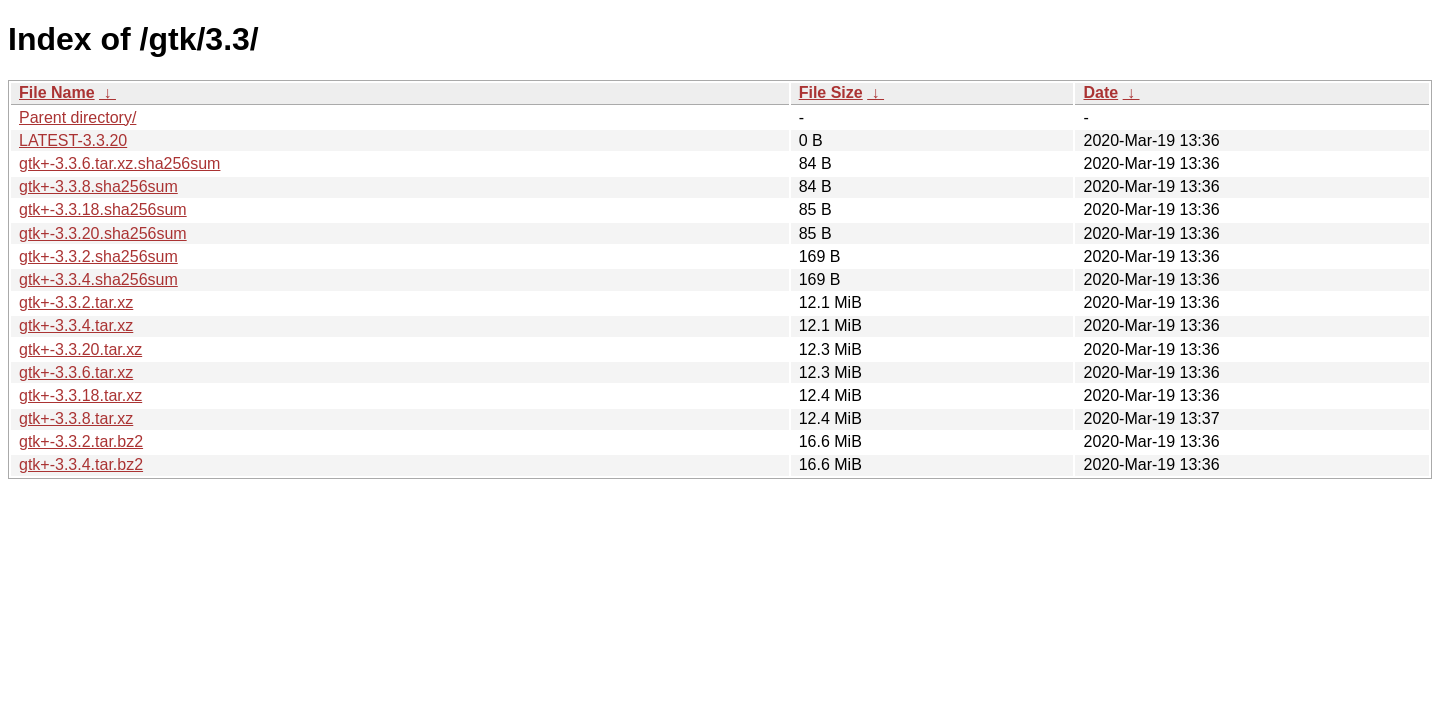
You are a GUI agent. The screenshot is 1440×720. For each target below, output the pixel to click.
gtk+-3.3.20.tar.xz (80, 349)
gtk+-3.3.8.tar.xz (76, 418)
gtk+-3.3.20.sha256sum (103, 233)
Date (1100, 92)
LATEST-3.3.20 (73, 140)
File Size (831, 92)
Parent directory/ (77, 117)
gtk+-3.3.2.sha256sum (98, 256)
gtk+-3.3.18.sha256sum (103, 209)
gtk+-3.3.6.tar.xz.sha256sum (119, 163)
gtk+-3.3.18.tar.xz (80, 395)
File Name (57, 92)
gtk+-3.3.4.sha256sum (98, 279)
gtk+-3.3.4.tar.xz (76, 325)
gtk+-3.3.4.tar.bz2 (81, 464)
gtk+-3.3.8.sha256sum (98, 186)
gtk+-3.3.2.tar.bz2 (81, 441)
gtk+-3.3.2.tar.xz (76, 302)
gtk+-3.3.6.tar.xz (76, 372)
